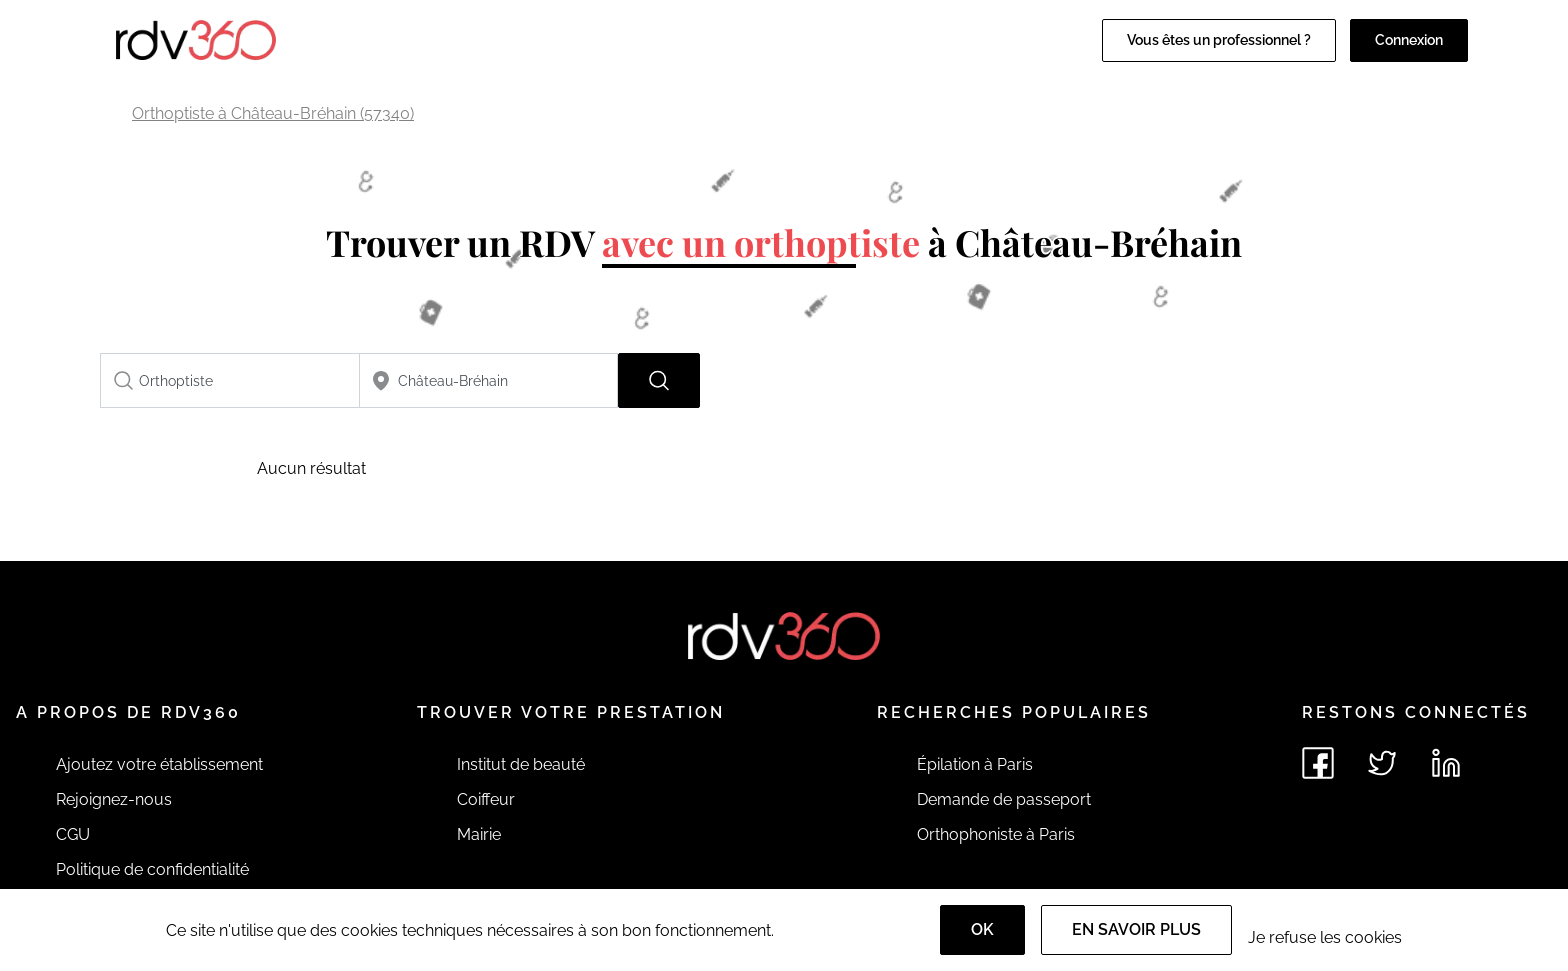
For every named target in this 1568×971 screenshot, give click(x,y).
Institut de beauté (521, 764)
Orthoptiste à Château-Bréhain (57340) (273, 113)
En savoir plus (1136, 929)
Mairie (479, 834)
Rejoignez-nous (114, 799)
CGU (73, 834)
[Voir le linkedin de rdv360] (1446, 763)
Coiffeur (486, 799)
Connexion (1409, 40)
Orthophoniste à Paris (996, 834)
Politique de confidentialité (152, 869)
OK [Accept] (982, 929)
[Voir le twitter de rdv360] (1382, 763)
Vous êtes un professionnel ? (1219, 40)
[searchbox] (230, 380)
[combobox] (230, 380)
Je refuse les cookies (1325, 937)
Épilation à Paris (975, 764)
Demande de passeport (1004, 799)
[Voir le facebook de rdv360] (1318, 763)
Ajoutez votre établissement (159, 764)
